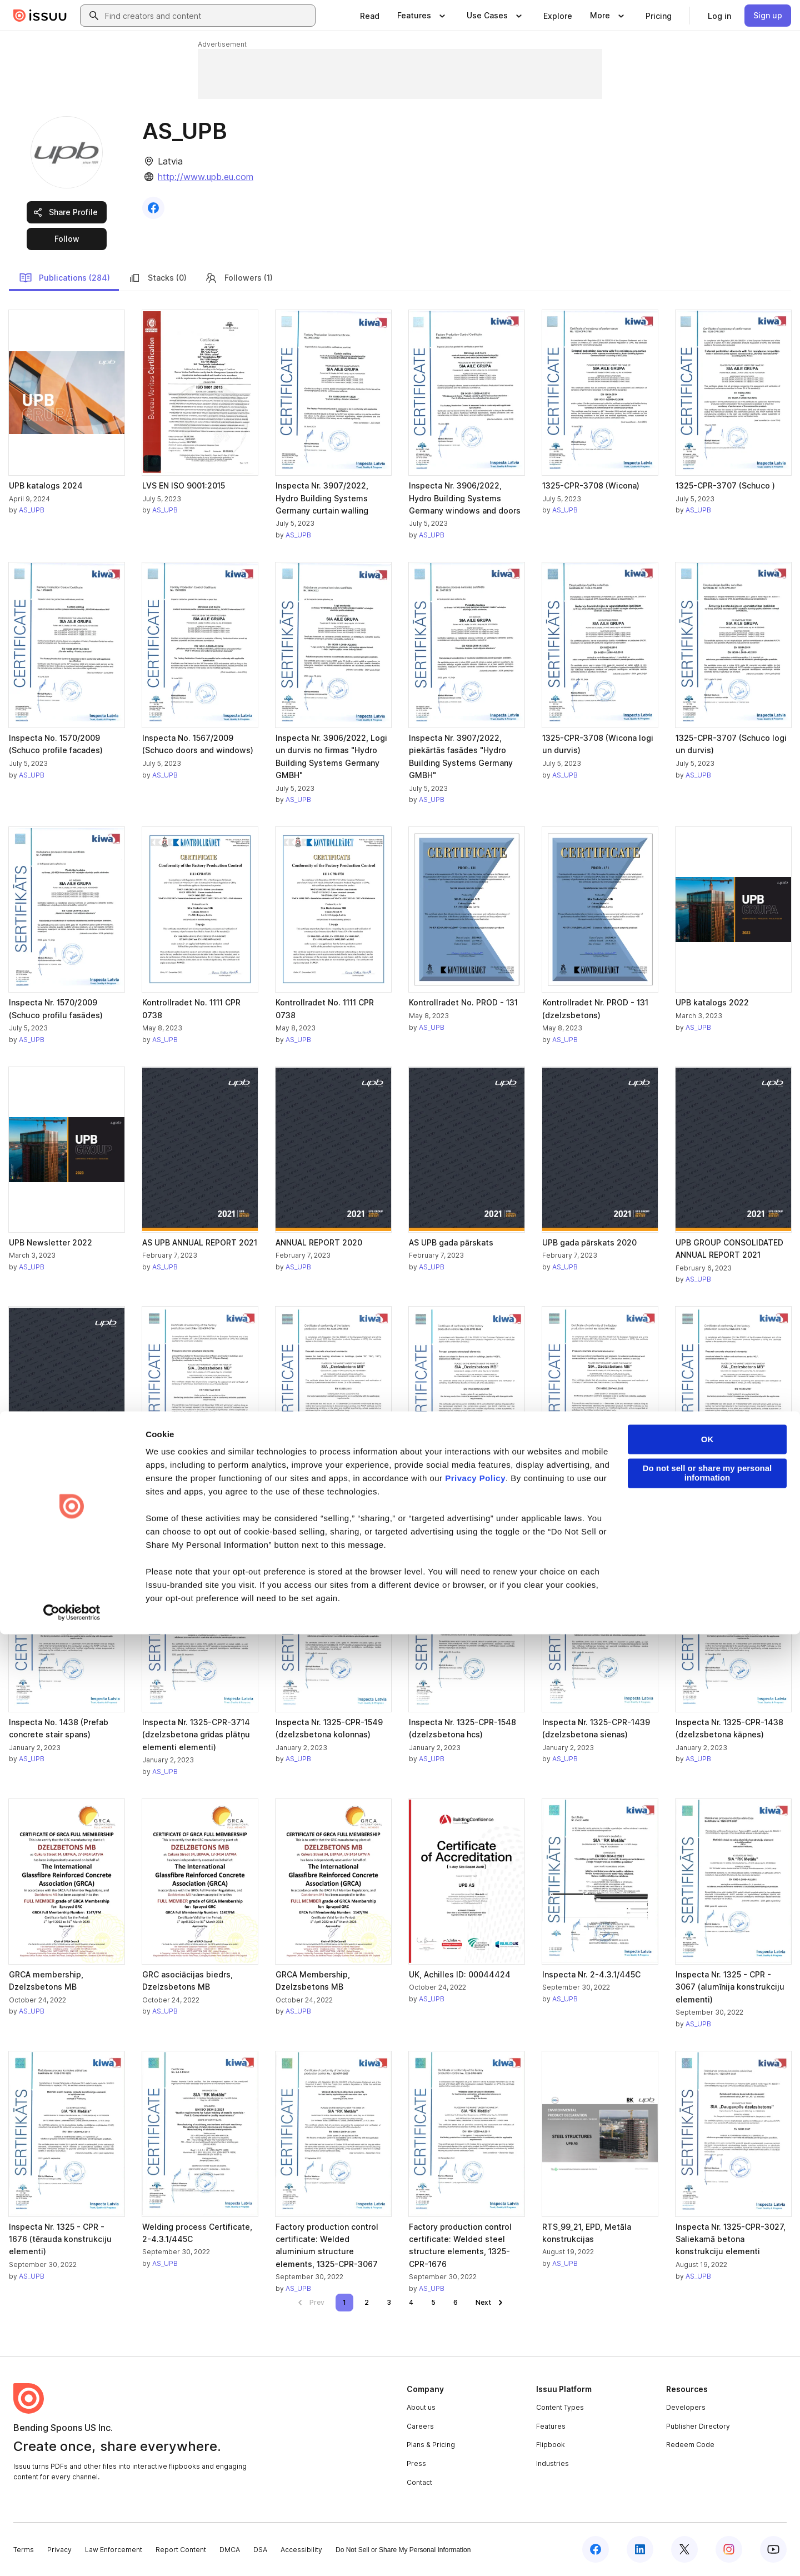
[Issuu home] (40, 15)
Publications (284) (64, 278)
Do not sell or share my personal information (707, 2414)
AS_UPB (31, 510)
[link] (369, 15)
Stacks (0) (157, 278)
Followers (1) (238, 278)
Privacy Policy (475, 2420)
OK (707, 2381)
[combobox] (208, 15)
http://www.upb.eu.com (205, 176)
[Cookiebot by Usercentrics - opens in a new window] (72, 2554)
